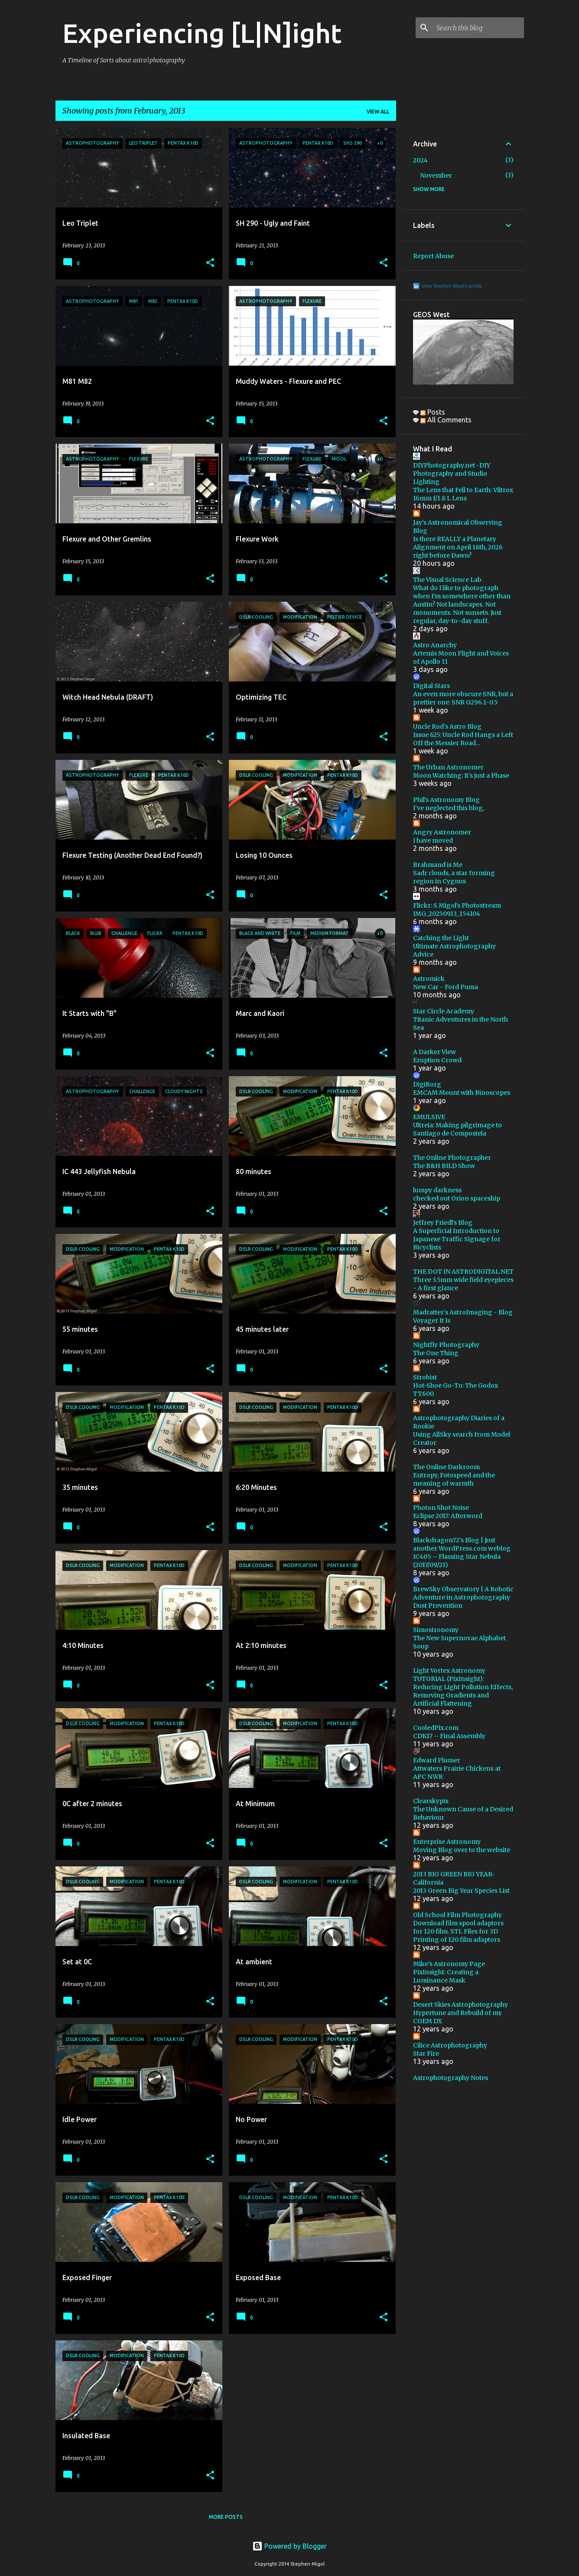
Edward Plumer (436, 1760)
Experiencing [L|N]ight (202, 33)
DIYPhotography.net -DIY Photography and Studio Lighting (451, 473)
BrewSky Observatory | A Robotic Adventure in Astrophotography (463, 1593)
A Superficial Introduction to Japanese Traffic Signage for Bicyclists (457, 1239)
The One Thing (436, 1353)
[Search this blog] (478, 27)
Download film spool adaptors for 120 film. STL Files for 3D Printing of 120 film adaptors (458, 1931)
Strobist (425, 1377)
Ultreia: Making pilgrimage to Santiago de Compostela (457, 1129)
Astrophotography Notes (450, 2078)
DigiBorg (427, 1084)
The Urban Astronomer (448, 767)
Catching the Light (441, 938)
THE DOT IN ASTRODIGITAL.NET (463, 1271)
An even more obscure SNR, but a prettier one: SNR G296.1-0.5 (463, 698)
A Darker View (434, 1052)
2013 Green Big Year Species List (461, 1891)
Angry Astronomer (442, 832)
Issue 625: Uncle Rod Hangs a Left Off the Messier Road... (463, 739)
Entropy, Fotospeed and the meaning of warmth (454, 1479)
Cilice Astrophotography (450, 2045)
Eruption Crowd (437, 1060)
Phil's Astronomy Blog (446, 800)
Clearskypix (431, 1801)
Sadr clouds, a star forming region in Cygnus (454, 877)
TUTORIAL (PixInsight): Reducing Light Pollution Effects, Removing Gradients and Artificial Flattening (463, 1691)
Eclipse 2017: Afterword (447, 1516)
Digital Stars (431, 686)
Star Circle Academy (443, 1011)
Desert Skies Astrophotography (460, 2004)
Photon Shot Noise (441, 1508)
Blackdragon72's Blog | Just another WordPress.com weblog (462, 1544)
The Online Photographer (452, 1157)
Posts (432, 412)
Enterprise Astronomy (447, 1842)
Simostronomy (436, 1630)
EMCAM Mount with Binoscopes (461, 1093)
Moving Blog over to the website (461, 1850)
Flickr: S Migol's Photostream (457, 905)
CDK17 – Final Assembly (449, 1736)
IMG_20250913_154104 (446, 914)
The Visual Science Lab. (448, 580)
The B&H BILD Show (444, 1166)
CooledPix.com (436, 1728)
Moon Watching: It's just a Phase (461, 775)
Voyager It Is (431, 1320)
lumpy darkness (437, 1190)
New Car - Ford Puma (445, 987)
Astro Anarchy (435, 645)
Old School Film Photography (457, 1915)
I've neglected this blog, (448, 808)
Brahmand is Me (437, 865)
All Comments (446, 420)
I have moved (433, 840)
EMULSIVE (429, 1117)
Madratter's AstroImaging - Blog (463, 1312)
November (436, 175)
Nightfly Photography (446, 1345)
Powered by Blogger (289, 2546)
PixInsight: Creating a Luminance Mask (445, 1976)
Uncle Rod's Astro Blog (447, 726)
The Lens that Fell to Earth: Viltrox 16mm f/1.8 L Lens (463, 494)
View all (378, 111)
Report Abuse (433, 256)
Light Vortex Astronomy (449, 1670)
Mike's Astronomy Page (449, 1964)
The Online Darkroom (446, 1467)
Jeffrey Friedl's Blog (442, 1222)
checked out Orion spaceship (456, 1198)
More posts (226, 2517)
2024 (420, 160)
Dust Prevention (437, 1605)
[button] (210, 263)
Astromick (429, 979)
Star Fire (426, 2053)
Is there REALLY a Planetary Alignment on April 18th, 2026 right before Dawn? (458, 547)
